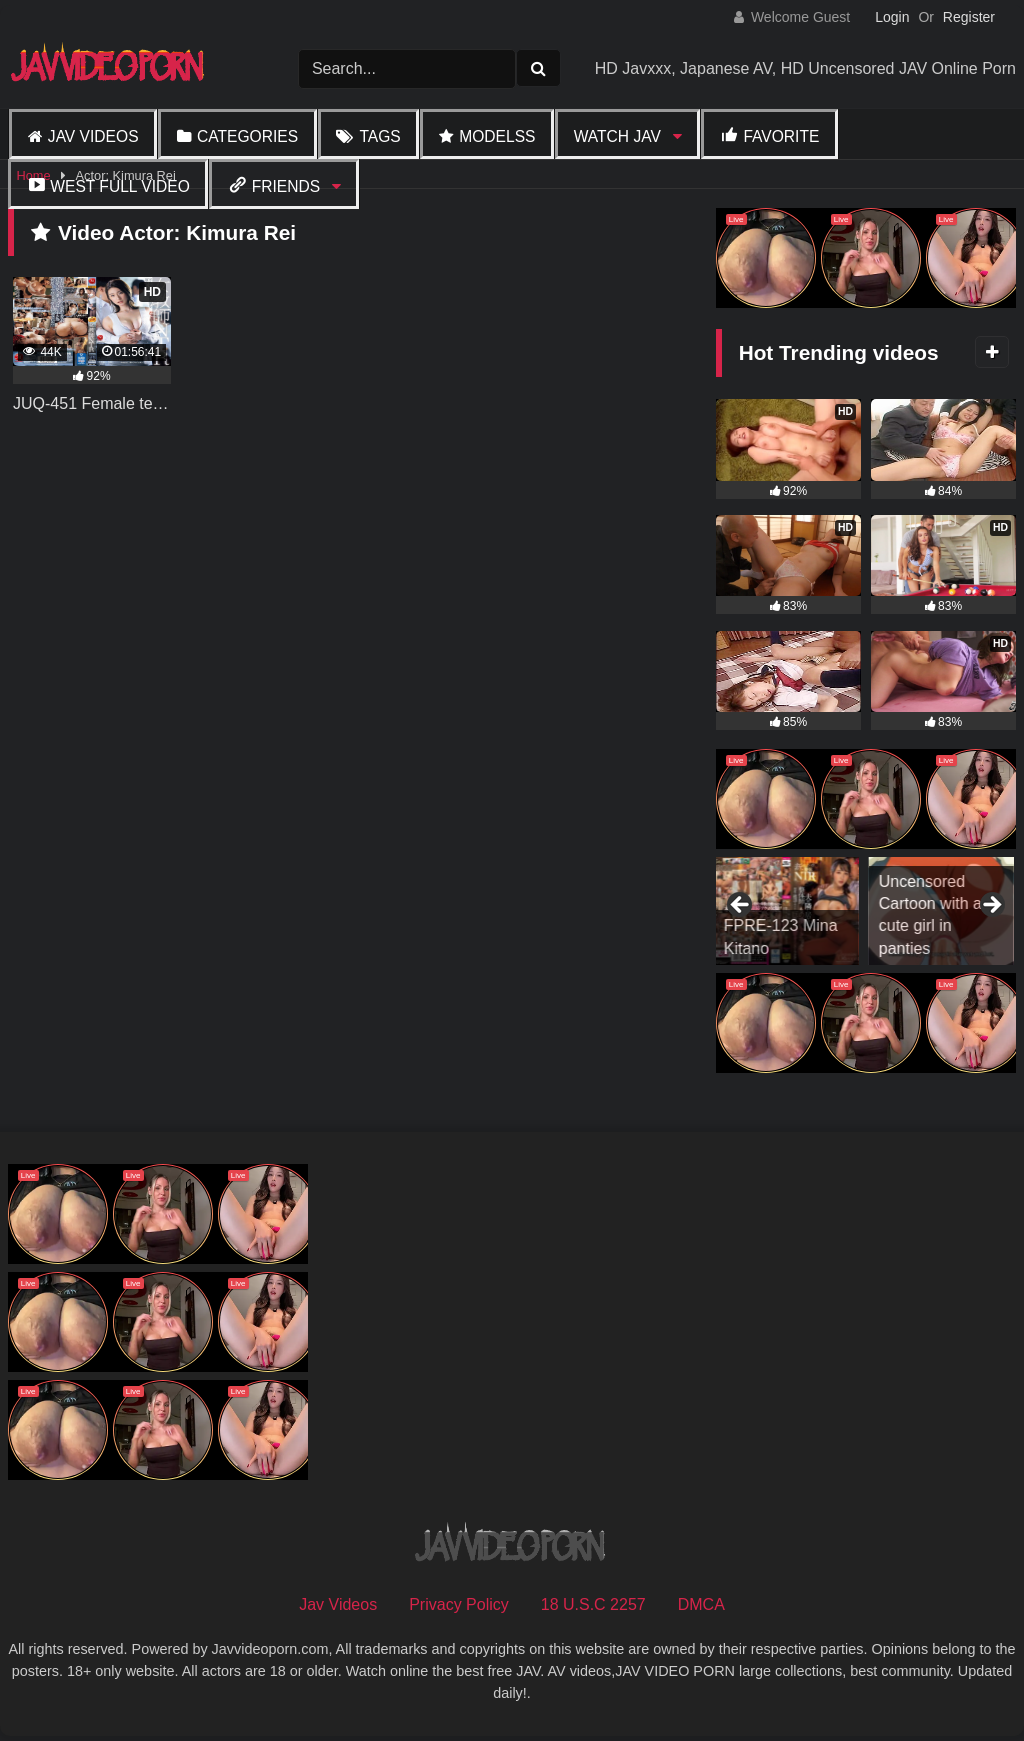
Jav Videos (93, 136)
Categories (247, 136)
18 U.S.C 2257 (593, 1604)
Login (892, 17)
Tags (379, 136)
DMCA (701, 1604)
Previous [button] (741, 906)
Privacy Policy (459, 1604)
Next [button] (991, 906)
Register (969, 17)
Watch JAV (617, 136)
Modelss (497, 136)
